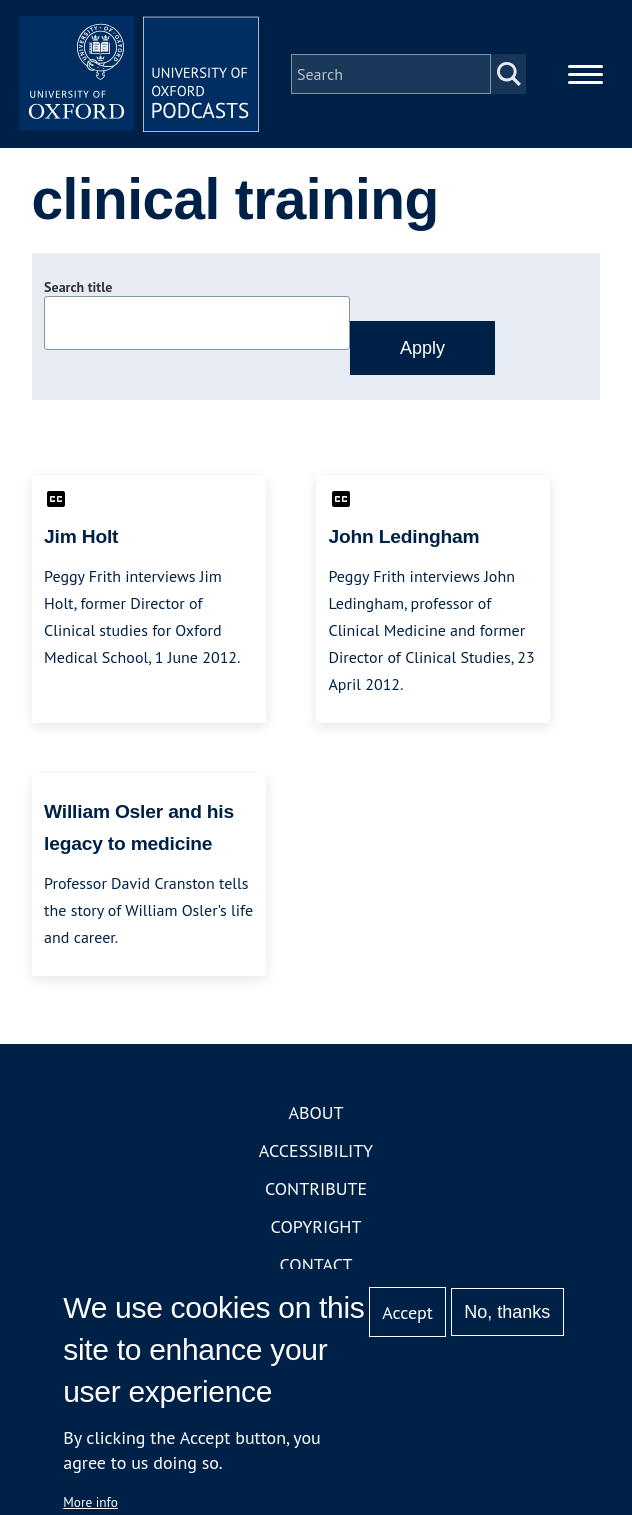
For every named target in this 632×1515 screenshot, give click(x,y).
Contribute (316, 1188)
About (315, 1112)
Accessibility (316, 1150)
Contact (316, 1264)
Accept (407, 1312)
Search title (78, 287)
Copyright (316, 1226)
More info (90, 1502)
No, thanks (507, 1312)
